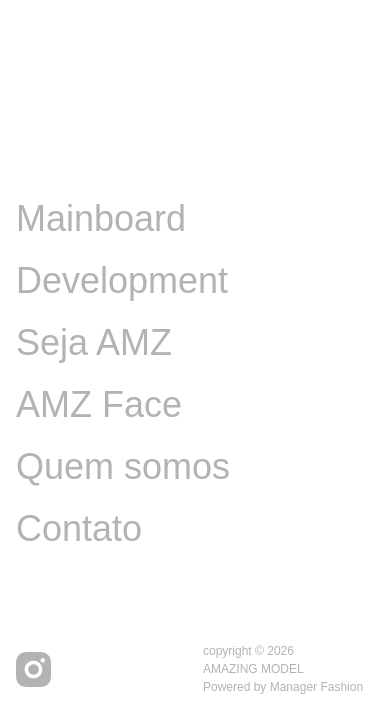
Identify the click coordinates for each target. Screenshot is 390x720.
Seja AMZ (94, 342)
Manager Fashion (316, 687)
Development (122, 280)
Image (66, 156)
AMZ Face (99, 404)
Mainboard (101, 218)
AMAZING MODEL (253, 669)
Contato (79, 528)
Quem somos (123, 466)
